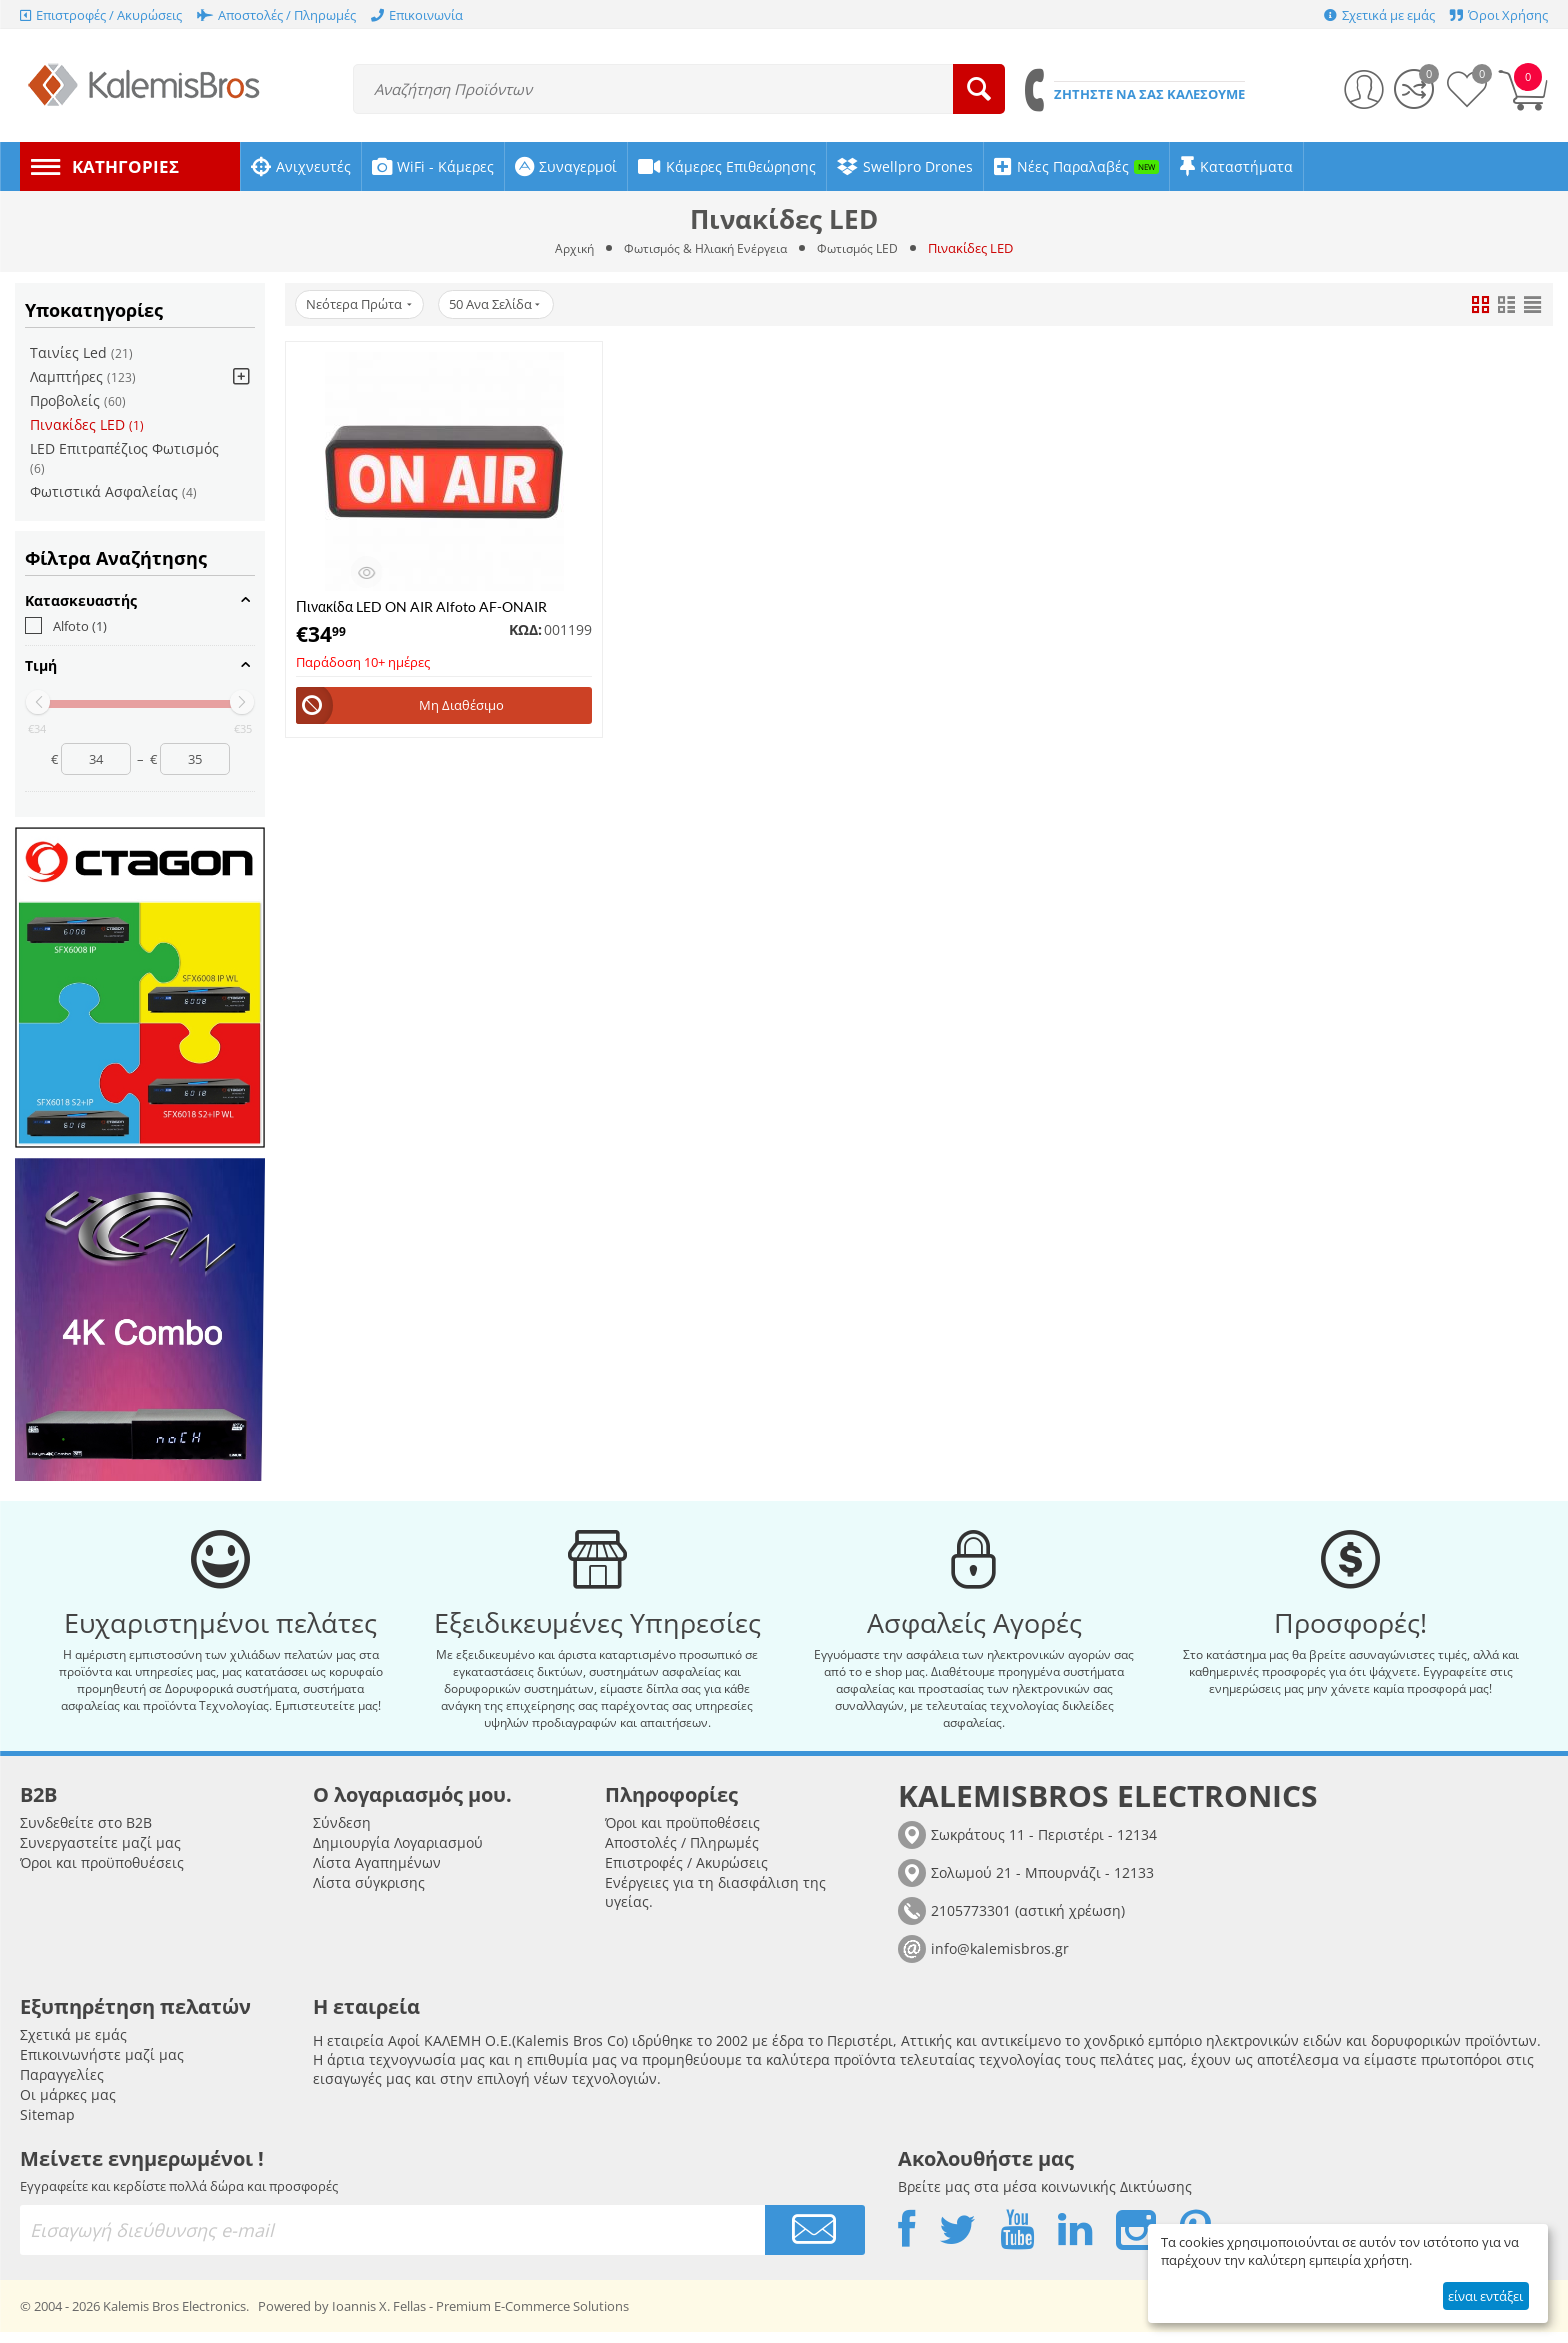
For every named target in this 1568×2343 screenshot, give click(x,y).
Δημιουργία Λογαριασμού (398, 1853)
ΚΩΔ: (525, 629)
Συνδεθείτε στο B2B (86, 1833)
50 (504, 305)
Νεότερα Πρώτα (362, 305)
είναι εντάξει (1485, 2296)
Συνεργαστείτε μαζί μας (100, 1853)
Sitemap (47, 2125)
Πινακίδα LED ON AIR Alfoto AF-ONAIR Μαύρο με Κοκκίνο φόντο (421, 606)
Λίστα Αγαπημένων (377, 1873)
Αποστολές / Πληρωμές (682, 1853)
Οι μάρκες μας (68, 2105)
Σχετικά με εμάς (73, 2045)
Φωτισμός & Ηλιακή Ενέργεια (704, 248)
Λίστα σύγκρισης (369, 1893)
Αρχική (566, 248)
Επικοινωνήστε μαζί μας (102, 2065)
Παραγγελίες (62, 2085)
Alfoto (66, 626)
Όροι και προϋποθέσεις (682, 1833)
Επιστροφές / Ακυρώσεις (686, 1873)
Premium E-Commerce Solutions (532, 2317)
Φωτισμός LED (865, 248)
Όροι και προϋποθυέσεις (102, 1873)
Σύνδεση (342, 1833)
